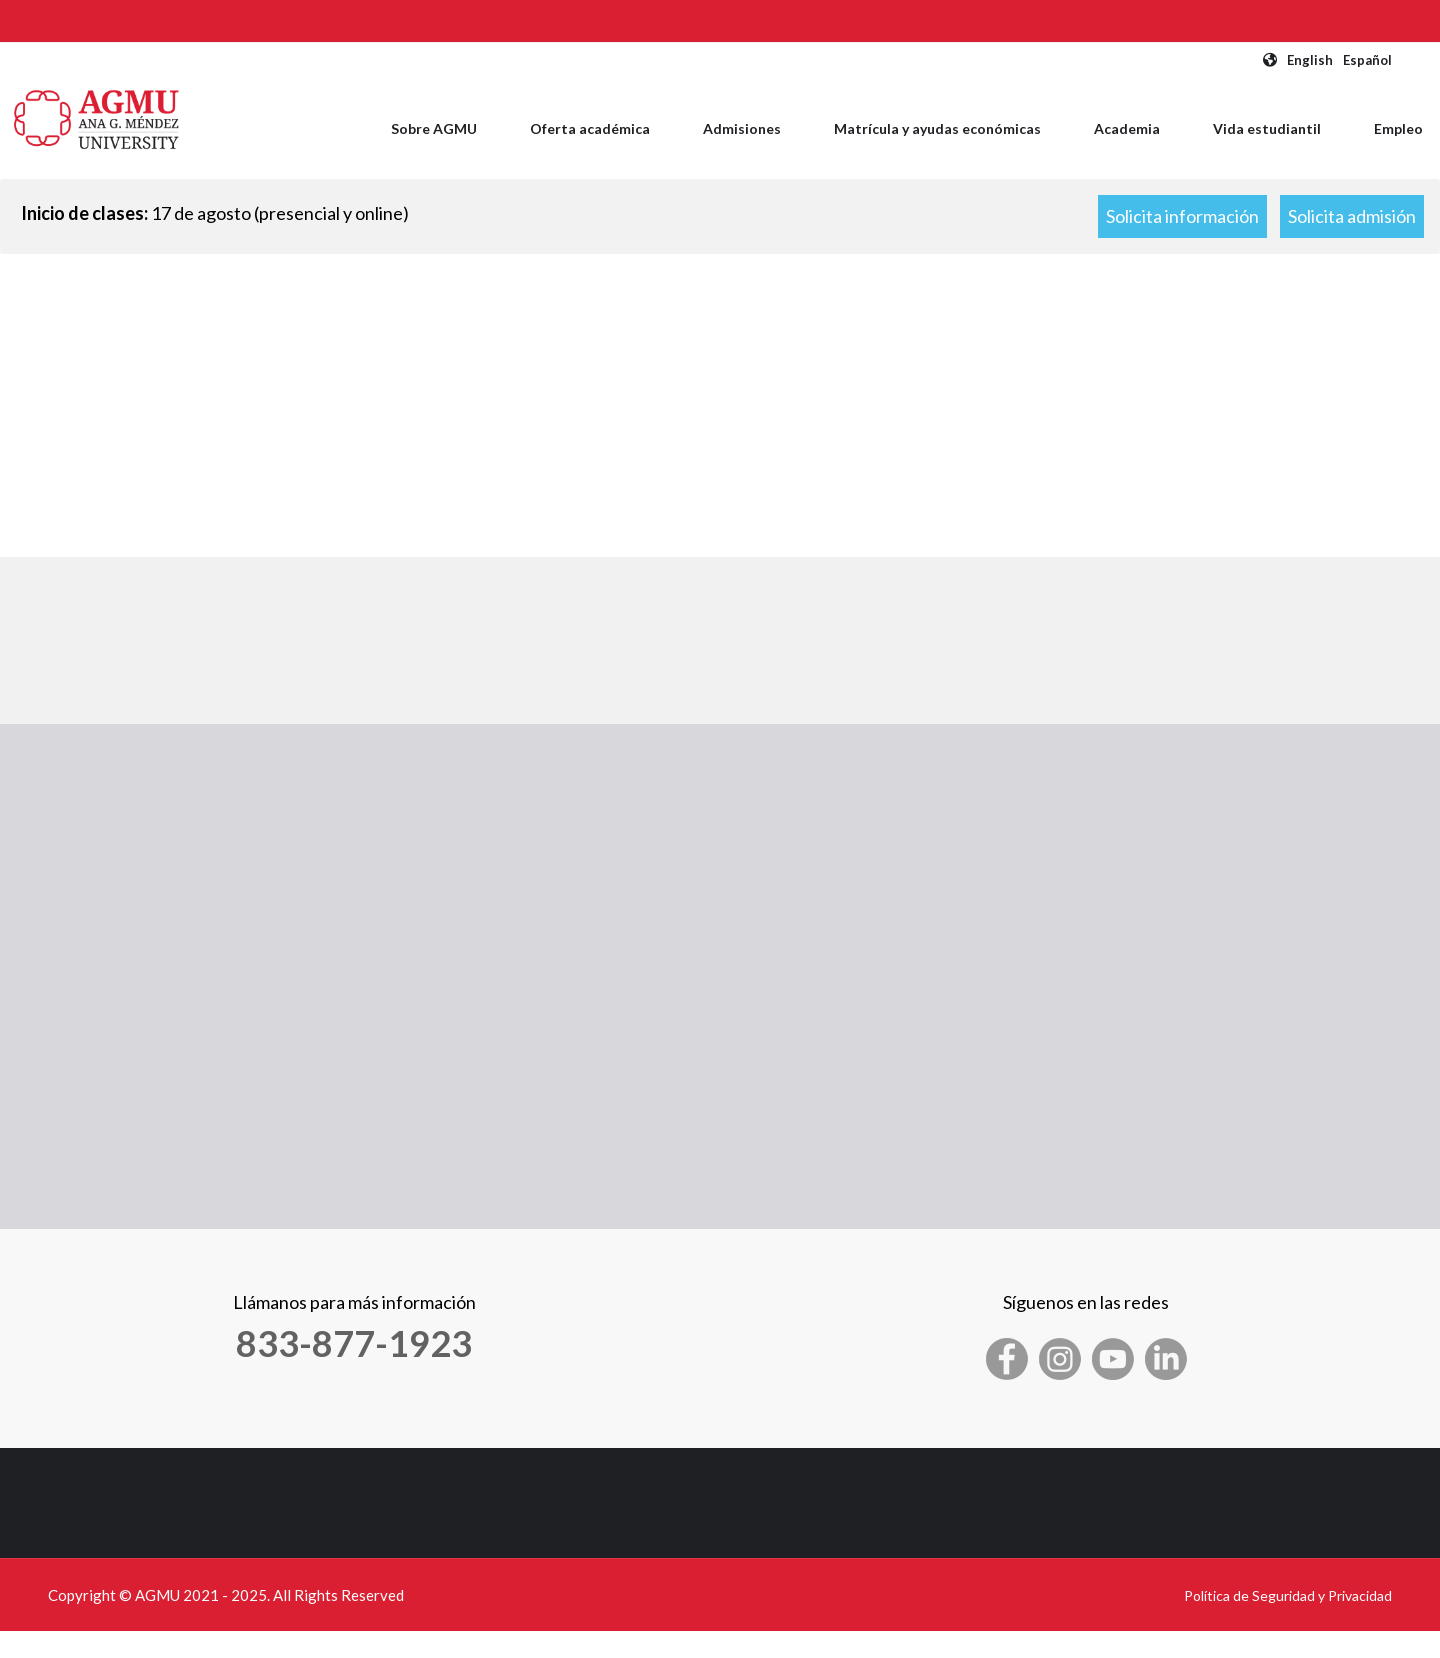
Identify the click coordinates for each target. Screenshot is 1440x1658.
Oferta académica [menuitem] (590, 128)
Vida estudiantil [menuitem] (1267, 128)
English (1310, 60)
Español (1367, 60)
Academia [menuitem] (1127, 128)
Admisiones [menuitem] (742, 128)
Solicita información (1182, 216)
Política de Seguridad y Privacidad (1288, 1595)
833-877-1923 (354, 1343)
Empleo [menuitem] (1398, 128)
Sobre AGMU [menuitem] (434, 128)
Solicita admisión (1352, 216)
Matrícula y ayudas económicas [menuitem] (937, 128)
